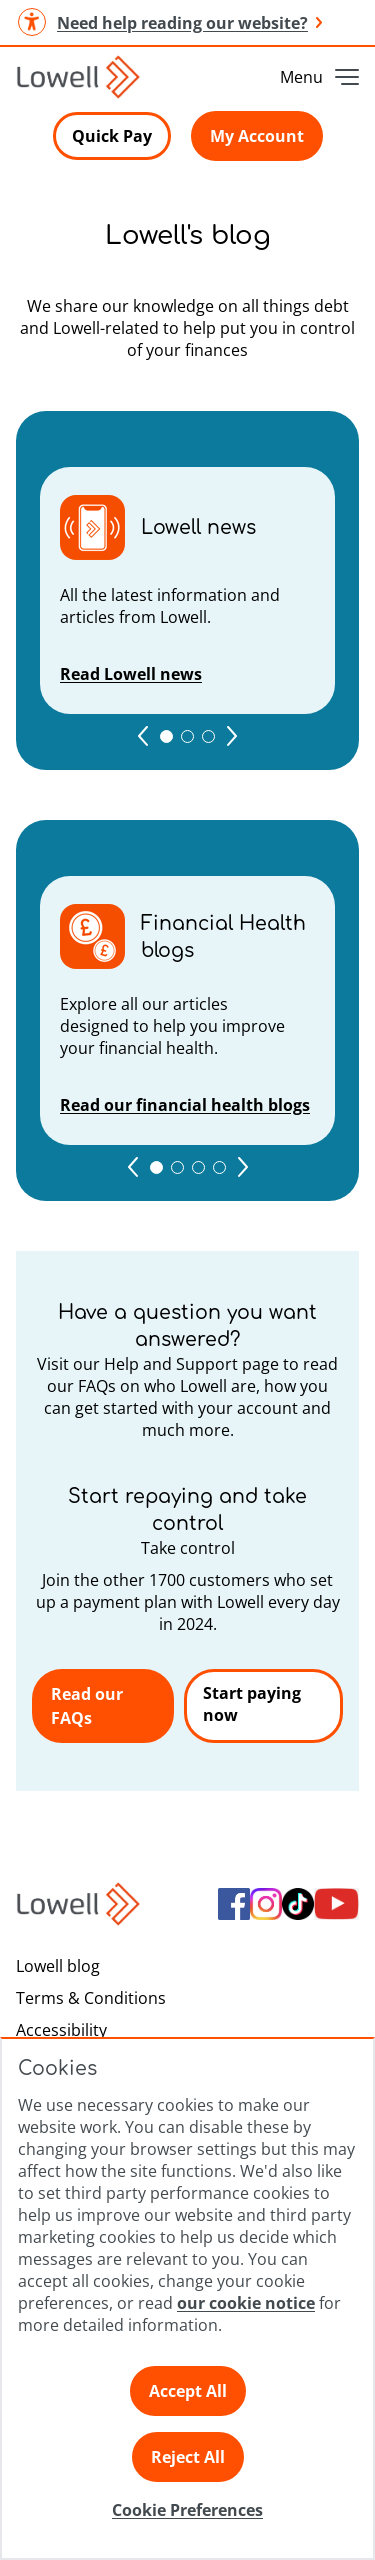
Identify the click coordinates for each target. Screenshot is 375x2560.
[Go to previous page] (143, 736)
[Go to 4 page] (219, 1167)
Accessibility (61, 2030)
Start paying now (252, 1704)
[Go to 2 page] (187, 736)
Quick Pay (112, 136)
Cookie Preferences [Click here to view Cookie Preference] (187, 2510)
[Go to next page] (232, 736)
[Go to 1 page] (166, 736)
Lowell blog (58, 1966)
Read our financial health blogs (185, 1105)
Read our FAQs (87, 1706)
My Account (257, 136)
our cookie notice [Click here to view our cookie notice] (246, 2303)
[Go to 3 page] (208, 736)
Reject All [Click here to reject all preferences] (188, 2457)
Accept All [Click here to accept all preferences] (188, 2391)
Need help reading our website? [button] (169, 22)
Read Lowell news (131, 674)
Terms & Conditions (91, 1998)
